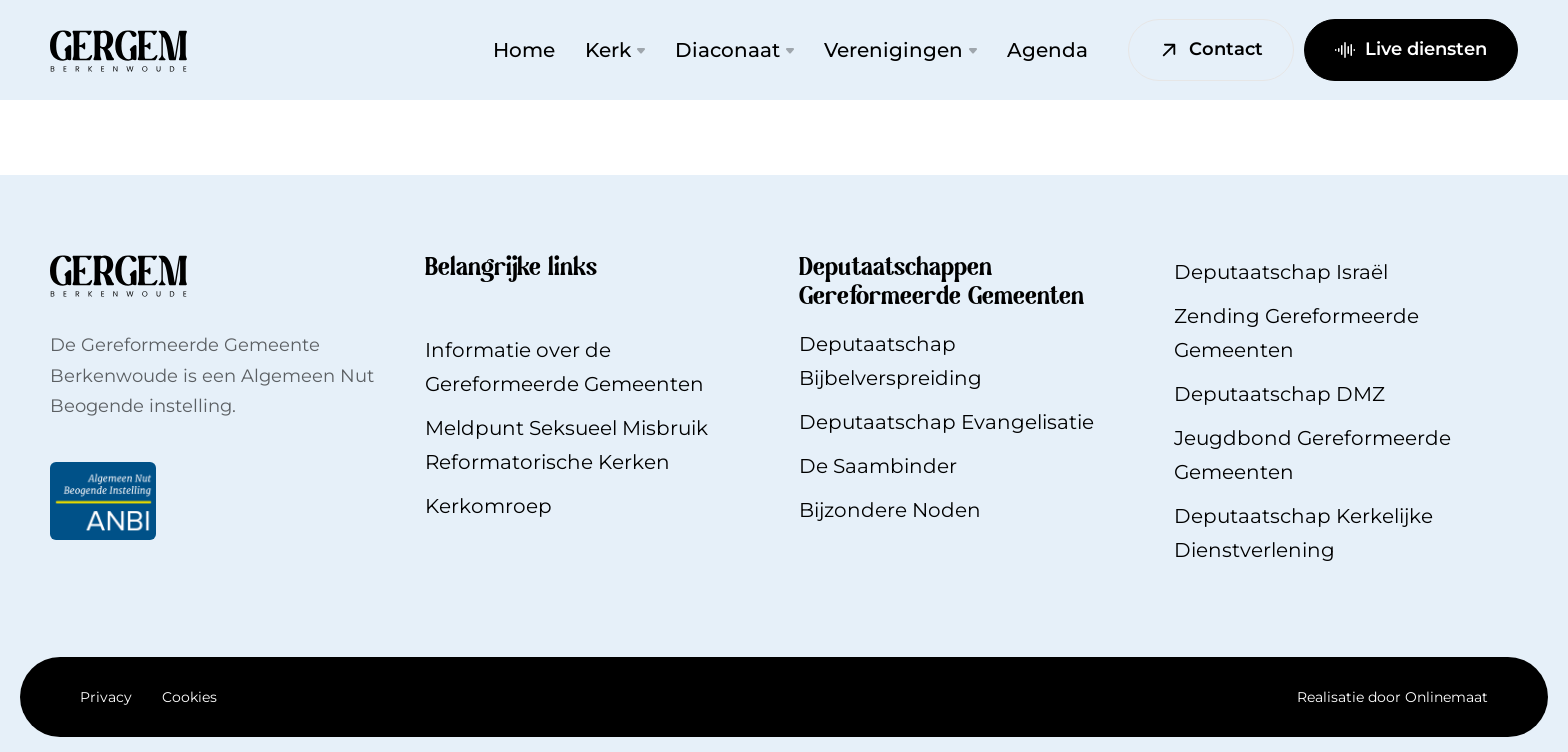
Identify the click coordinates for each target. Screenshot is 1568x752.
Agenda (1047, 50)
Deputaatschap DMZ (1279, 394)
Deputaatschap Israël (1281, 272)
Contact (1211, 49)
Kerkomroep (488, 506)
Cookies (189, 697)
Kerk (615, 50)
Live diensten (1411, 49)
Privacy (106, 697)
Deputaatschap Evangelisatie (946, 422)
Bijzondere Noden (890, 510)
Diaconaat (734, 50)
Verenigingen (900, 50)
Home (524, 50)
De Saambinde (874, 466)
